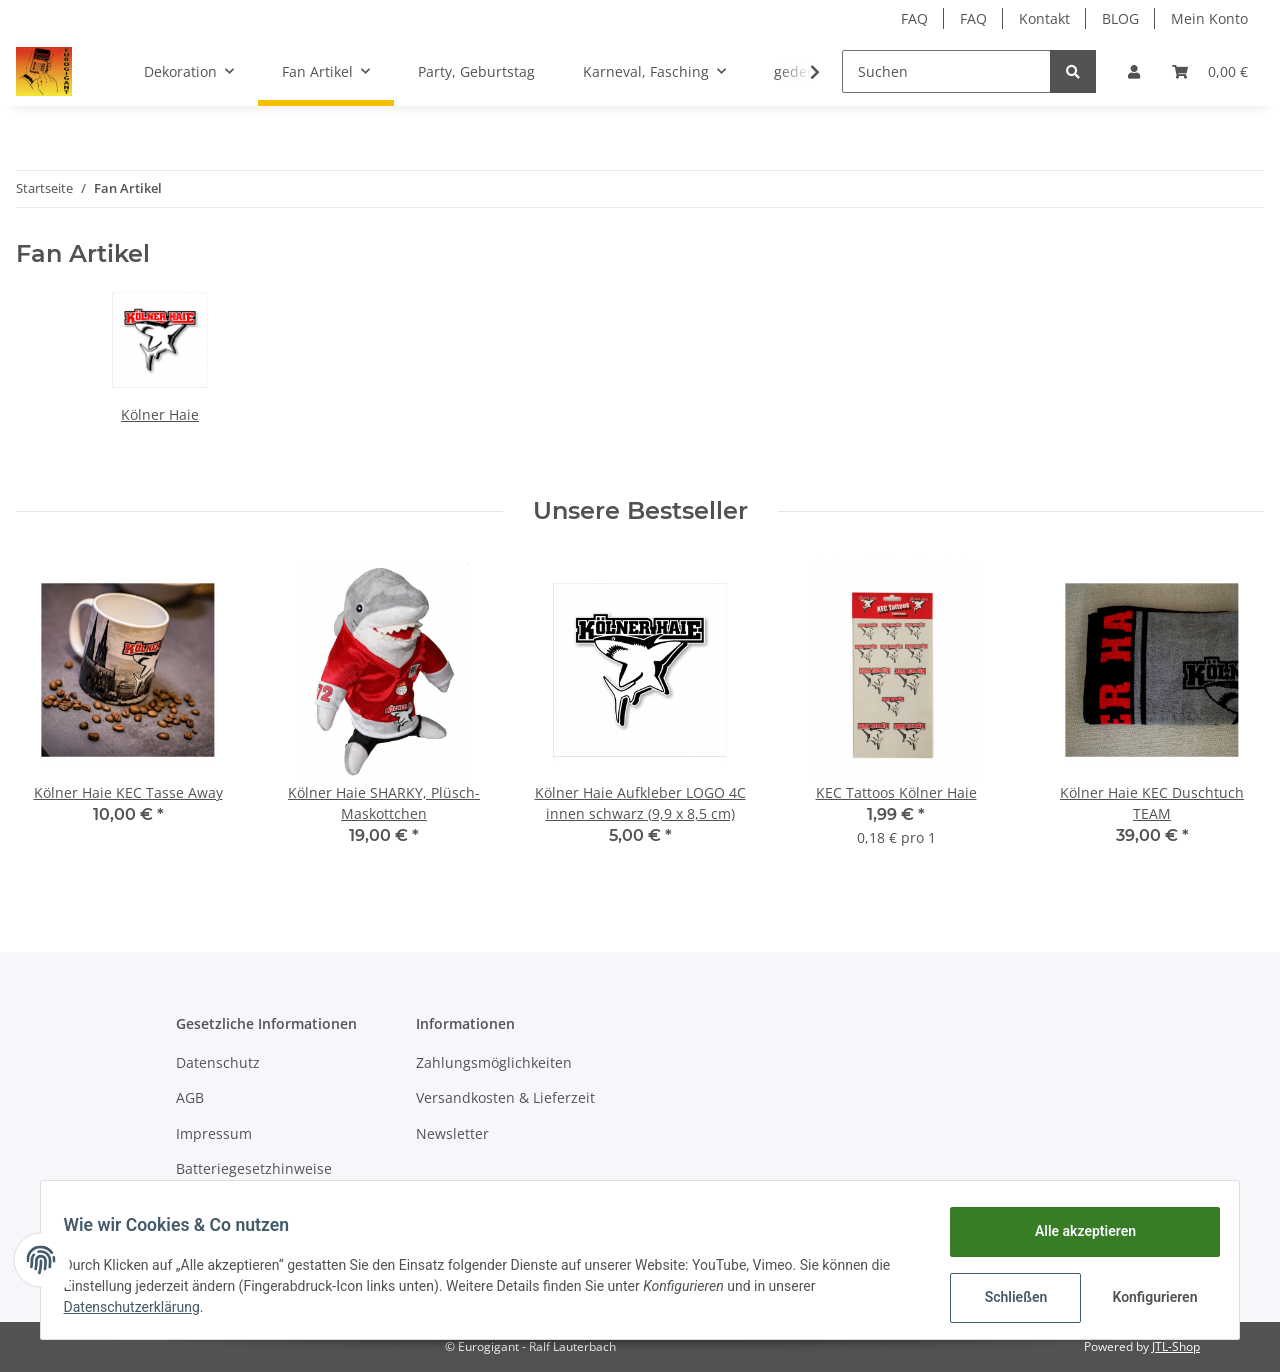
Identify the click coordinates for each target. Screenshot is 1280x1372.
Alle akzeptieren (1075, 1231)
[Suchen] (946, 71)
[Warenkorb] (1210, 71)
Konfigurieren (1147, 1297)
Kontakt (1044, 18)
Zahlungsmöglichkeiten (494, 1062)
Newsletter (452, 1133)
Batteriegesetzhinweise (254, 1168)
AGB (190, 1097)
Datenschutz (218, 1062)
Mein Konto (1209, 18)
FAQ (914, 18)
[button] (1134, 71)
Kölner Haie (160, 414)
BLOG (1120, 18)
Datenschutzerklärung (141, 1307)
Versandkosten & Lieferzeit (505, 1097)
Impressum (214, 1133)
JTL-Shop (1176, 1346)
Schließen (1006, 1297)
